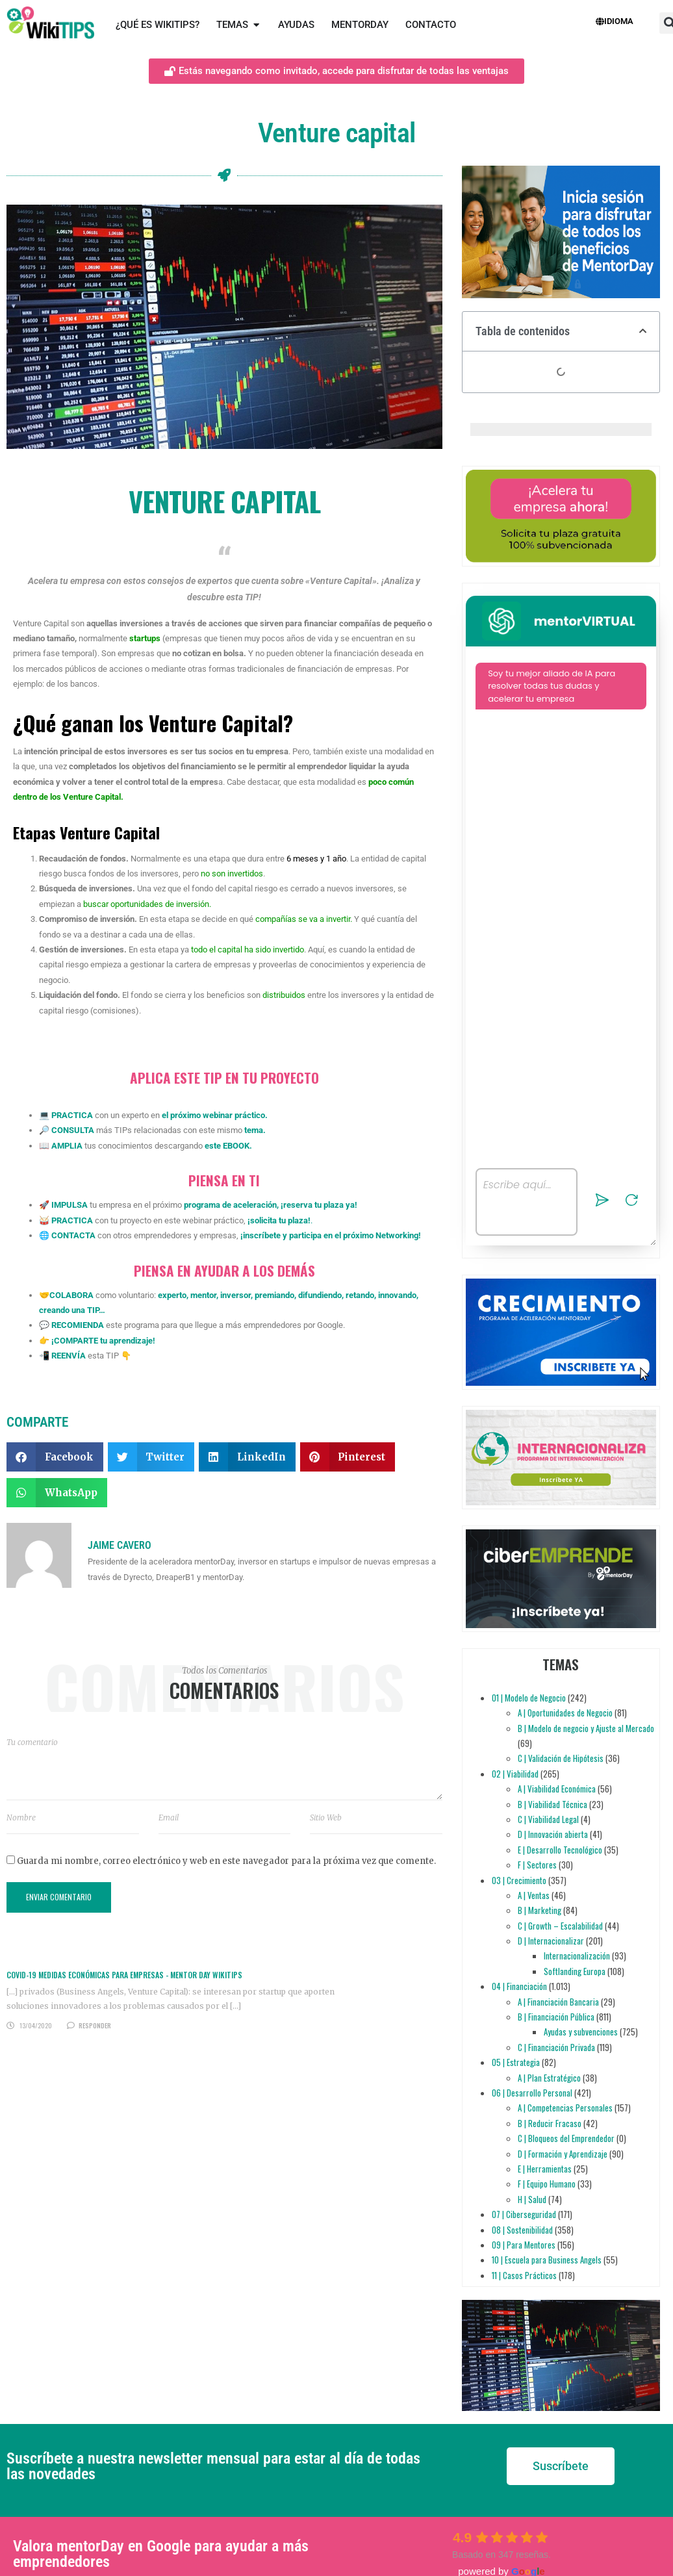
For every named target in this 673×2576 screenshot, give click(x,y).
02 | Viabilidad (515, 1773)
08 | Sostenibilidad (522, 2229)
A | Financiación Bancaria (558, 2001)
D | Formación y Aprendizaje (562, 2153)
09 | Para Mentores (523, 2244)
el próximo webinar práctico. (215, 1115)
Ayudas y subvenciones (581, 2031)
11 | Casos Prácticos (524, 2275)
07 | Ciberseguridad (524, 2214)
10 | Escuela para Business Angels (547, 2259)
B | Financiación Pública (556, 2016)
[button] (54, 1457)
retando (359, 1295)
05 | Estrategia (516, 2062)
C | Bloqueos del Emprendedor (566, 2138)
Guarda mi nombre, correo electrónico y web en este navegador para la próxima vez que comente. (226, 1861)
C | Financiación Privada (556, 2047)
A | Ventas (534, 1895)
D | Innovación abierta (553, 1834)
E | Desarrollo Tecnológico (560, 1849)
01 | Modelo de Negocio (529, 1697)
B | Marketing (539, 1910)
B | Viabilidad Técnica (552, 1804)
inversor (234, 1295)
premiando (273, 1295)
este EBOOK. (228, 1146)
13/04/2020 (35, 2025)
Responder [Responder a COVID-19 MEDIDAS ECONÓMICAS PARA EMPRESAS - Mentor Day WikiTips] (95, 2025)
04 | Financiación (519, 1986)
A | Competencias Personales (565, 2107)
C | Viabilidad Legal (548, 1819)
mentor (202, 1295)
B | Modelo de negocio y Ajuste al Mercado (586, 1728)
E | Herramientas (545, 2168)
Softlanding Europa (574, 1971)
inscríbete (262, 1235)
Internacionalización (577, 1955)
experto (172, 1295)
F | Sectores (537, 1864)
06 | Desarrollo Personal (532, 2092)
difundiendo (319, 1295)
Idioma (614, 21)
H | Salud (532, 2199)
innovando (396, 1295)
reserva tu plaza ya (319, 1205)
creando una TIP (69, 1310)
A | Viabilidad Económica (557, 1788)
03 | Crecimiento (519, 1880)
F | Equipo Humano (547, 2183)
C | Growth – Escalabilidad (560, 1925)
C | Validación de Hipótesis (560, 1758)
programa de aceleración (230, 1205)
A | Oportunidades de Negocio (565, 1712)
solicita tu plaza (279, 1220)
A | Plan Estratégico (549, 2077)
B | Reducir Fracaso (549, 2123)
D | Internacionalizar (551, 1940)
